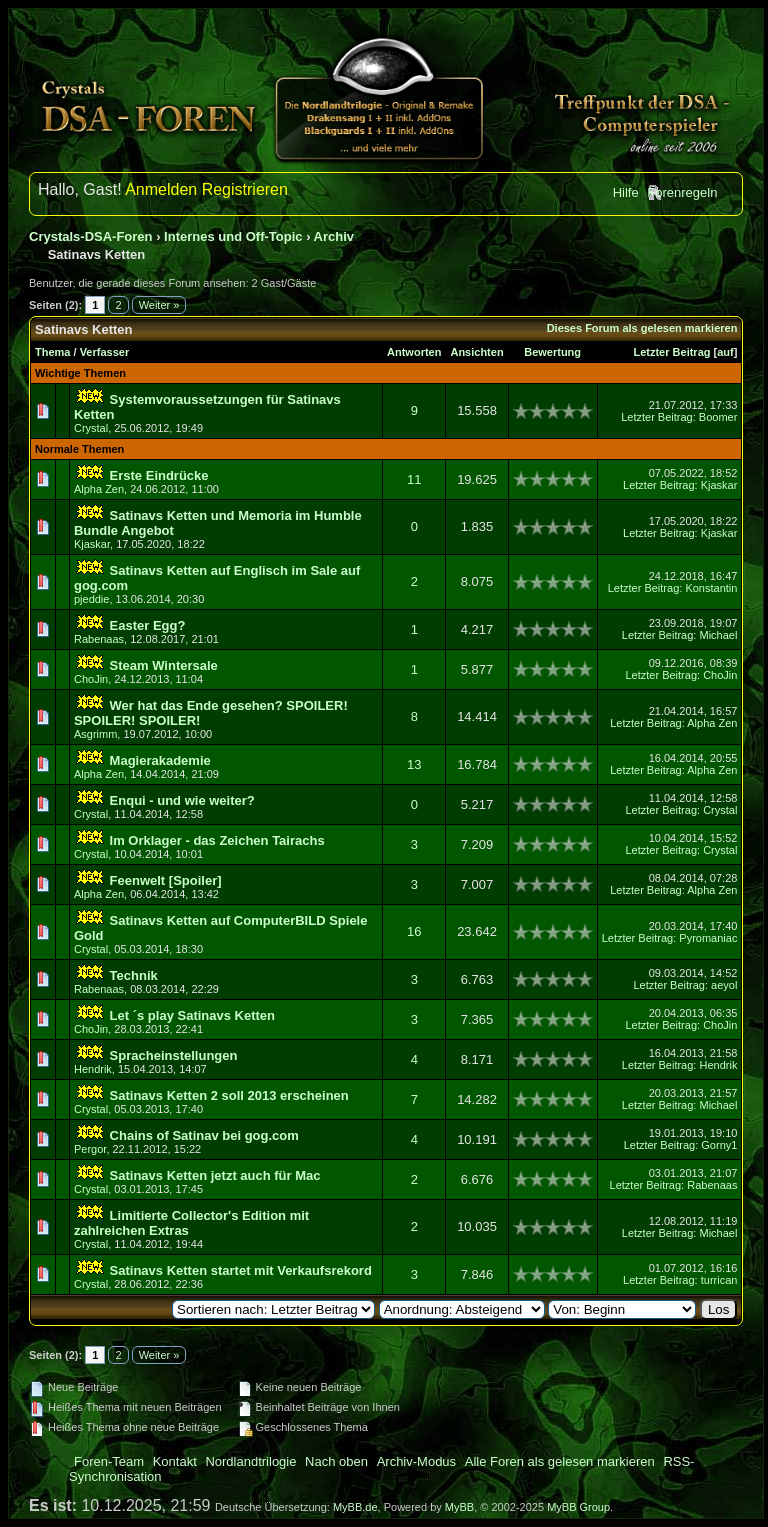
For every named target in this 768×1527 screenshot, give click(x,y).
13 (414, 764)
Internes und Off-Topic (233, 236)
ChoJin (91, 679)
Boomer (718, 417)
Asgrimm (95, 734)
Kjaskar (719, 485)
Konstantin (711, 588)
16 (414, 931)
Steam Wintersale (164, 665)
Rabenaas (99, 639)
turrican (719, 1280)
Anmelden (161, 189)
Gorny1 (719, 1145)
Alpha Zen (99, 489)
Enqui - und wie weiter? (182, 800)
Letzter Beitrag (671, 352)
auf (725, 352)
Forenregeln (682, 192)
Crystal (91, 428)
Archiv (334, 236)
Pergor (90, 1149)
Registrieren (245, 189)
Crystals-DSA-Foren (91, 236)
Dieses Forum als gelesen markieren (642, 328)
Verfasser (105, 352)
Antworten (414, 352)
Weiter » (159, 305)
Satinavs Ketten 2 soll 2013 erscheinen (229, 1095)
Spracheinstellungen (174, 1055)
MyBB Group (578, 1507)
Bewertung (552, 352)
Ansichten (476, 352)
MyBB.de (355, 1507)
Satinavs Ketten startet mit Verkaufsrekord (241, 1270)
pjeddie (91, 599)
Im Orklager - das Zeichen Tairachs (217, 840)
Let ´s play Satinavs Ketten (192, 1015)
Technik (134, 975)
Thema (52, 352)
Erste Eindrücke (159, 475)
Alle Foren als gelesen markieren (560, 1461)
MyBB (459, 1507)
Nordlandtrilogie (250, 1461)
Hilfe (626, 192)
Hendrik (93, 1069)
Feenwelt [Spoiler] (166, 880)
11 (414, 479)
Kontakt (175, 1461)
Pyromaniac (708, 938)
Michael (718, 635)
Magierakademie (160, 760)
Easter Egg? (148, 625)
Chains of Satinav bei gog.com (204, 1135)
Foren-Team (109, 1461)
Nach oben (336, 1461)
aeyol (724, 985)
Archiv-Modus (416, 1461)
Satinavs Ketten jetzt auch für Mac (215, 1175)
